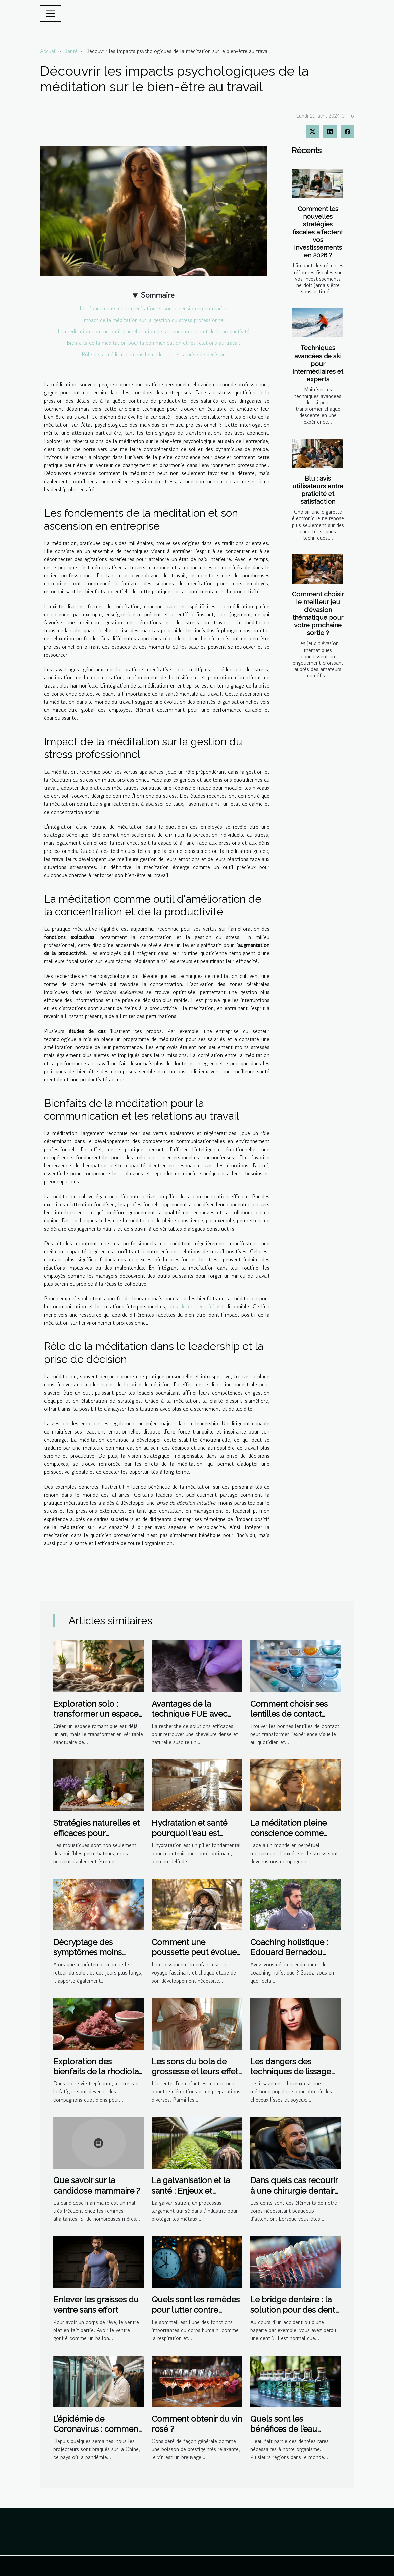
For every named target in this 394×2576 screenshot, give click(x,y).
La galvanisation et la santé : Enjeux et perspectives (191, 2190)
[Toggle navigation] (50, 13)
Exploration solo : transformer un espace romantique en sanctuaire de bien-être (97, 1719)
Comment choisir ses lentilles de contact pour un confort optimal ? (295, 1719)
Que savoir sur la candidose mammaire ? (96, 2185)
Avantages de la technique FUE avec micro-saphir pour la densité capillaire (190, 1719)
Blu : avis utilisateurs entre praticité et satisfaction (317, 489)
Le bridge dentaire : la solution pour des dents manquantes (294, 2310)
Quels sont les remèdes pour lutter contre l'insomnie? (196, 2310)
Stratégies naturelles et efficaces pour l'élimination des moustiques (96, 1838)
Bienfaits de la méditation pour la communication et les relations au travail (153, 343)
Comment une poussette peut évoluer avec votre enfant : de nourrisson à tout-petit (195, 1957)
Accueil (48, 51)
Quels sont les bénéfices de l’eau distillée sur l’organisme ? (283, 2434)
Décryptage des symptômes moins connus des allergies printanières (91, 1957)
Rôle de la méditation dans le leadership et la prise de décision (154, 354)
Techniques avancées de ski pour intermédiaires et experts (317, 363)
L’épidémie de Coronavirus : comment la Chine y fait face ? (97, 2429)
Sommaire (157, 295)
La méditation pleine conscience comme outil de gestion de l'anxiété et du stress (288, 1838)
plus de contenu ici (191, 1306)
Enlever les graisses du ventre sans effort (96, 2305)
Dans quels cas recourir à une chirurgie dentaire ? (294, 2190)
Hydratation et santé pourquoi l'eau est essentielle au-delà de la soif (193, 1838)
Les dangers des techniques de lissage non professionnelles (290, 2071)
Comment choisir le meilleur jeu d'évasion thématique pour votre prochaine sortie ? (318, 613)
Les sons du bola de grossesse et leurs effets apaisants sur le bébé (197, 2071)
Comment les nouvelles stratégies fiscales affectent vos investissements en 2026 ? (318, 232)
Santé (71, 51)
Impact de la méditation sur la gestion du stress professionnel (153, 320)
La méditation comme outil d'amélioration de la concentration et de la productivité (153, 331)
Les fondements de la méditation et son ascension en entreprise (153, 308)
